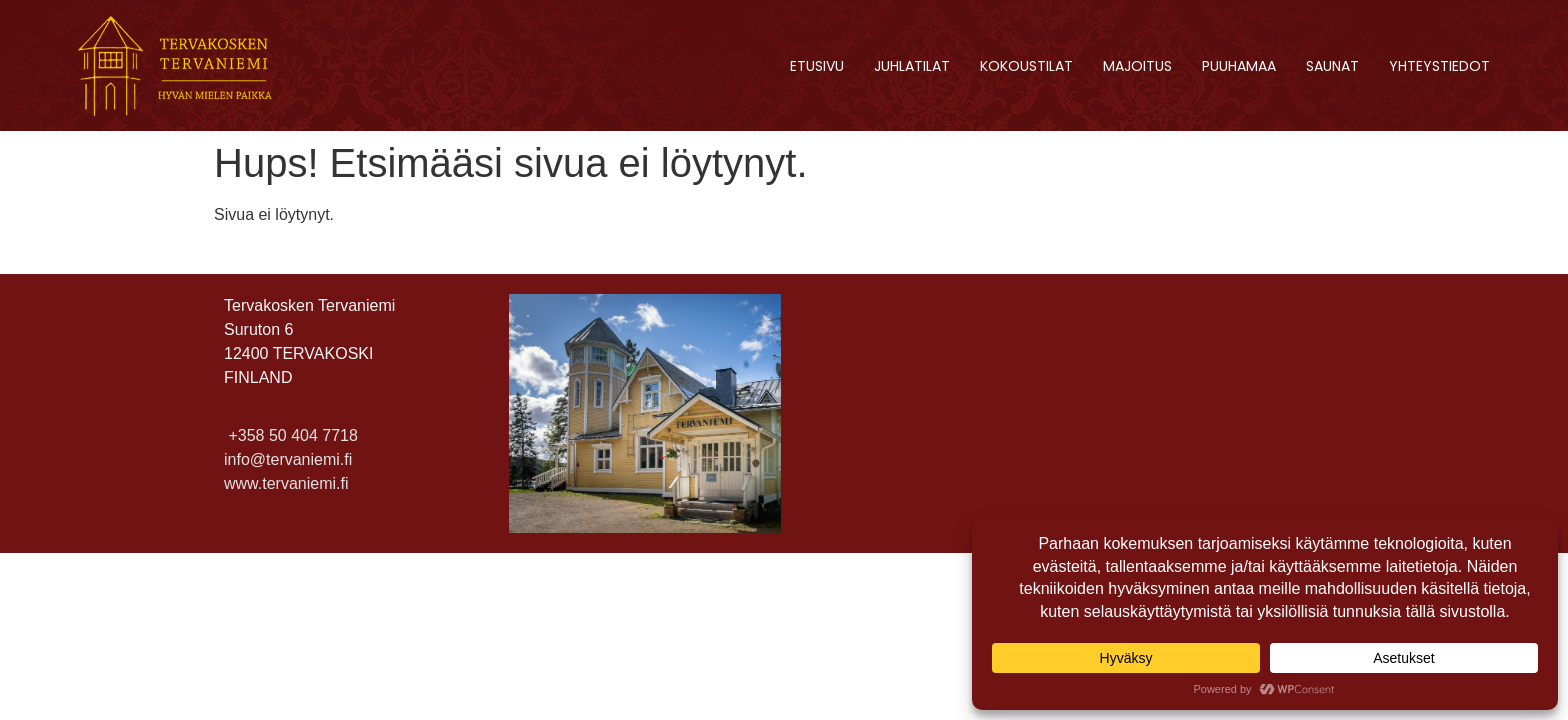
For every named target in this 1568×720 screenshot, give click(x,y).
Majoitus (1137, 66)
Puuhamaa (1239, 66)
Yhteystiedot (1439, 66)
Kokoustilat (1026, 66)
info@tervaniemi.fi (288, 459)
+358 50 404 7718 (291, 435)
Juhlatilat (912, 66)
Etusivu (817, 66)
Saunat (1332, 66)
